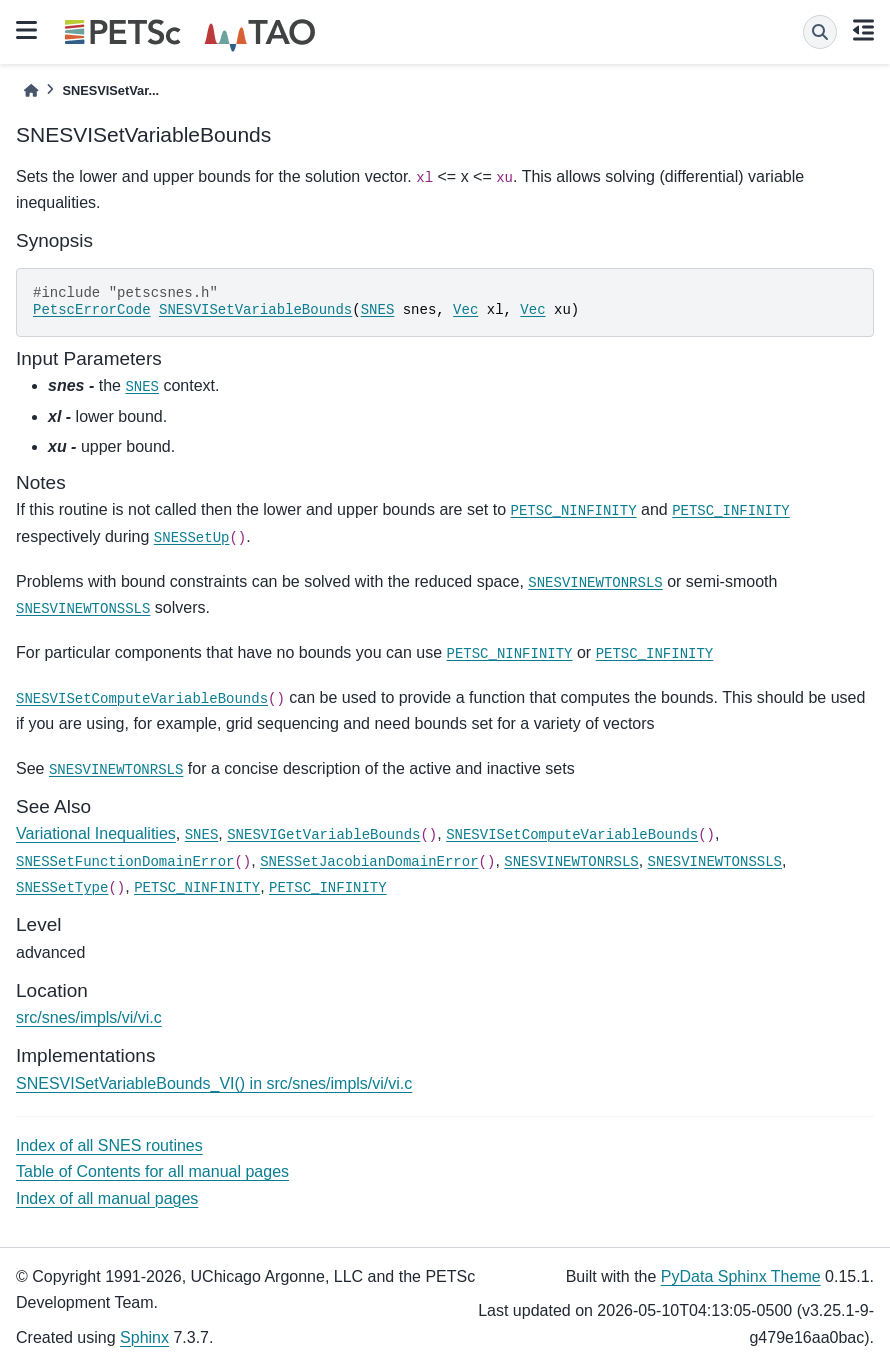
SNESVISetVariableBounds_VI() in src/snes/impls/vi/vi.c (214, 1083)
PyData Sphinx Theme (741, 1276)
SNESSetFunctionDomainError (125, 862)
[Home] (31, 90)
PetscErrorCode (92, 310)
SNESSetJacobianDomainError (369, 862)
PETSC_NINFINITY (574, 511)
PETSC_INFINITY (731, 511)
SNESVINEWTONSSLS (83, 609)
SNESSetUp (192, 538)
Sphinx (144, 1337)
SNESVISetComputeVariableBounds (142, 699)
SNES (378, 310)
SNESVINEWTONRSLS (595, 583)
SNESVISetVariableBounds (255, 310)
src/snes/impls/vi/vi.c (89, 1017)
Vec (465, 310)
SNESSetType (62, 888)
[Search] (820, 32)
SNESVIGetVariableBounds (323, 835)
